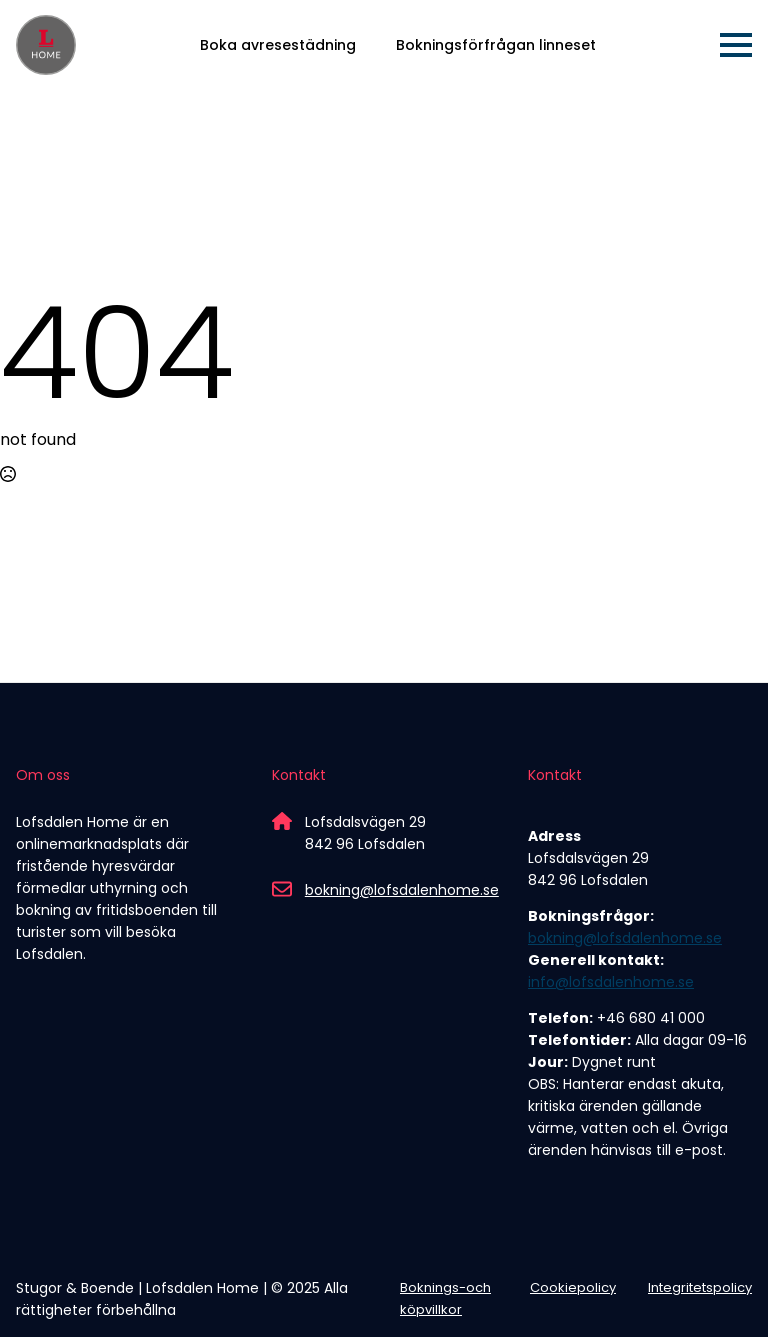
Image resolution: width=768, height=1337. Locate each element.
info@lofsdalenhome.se (611, 982)
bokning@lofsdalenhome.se (402, 890)
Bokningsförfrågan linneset (496, 45)
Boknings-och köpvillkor (445, 1298)
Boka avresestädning (278, 45)
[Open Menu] (736, 45)
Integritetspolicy (700, 1287)
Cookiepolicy (573, 1287)
